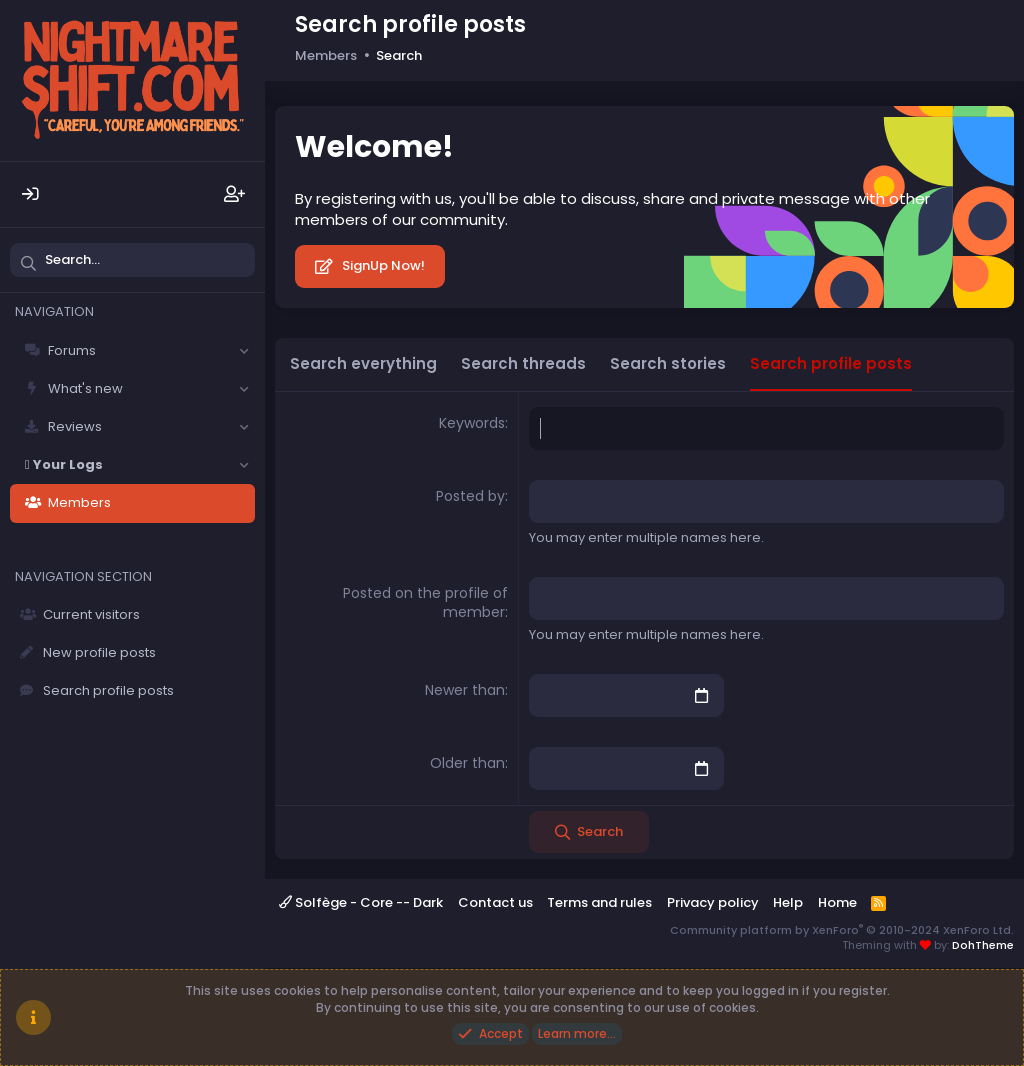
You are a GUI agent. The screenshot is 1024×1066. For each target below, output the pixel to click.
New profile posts (99, 652)
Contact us (495, 902)
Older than (467, 763)
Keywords (472, 423)
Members (79, 502)
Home (837, 902)
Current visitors (91, 614)
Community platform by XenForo (842, 929)
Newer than (465, 690)
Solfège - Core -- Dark (361, 902)
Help (788, 902)
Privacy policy (713, 902)
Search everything (363, 363)
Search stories (668, 363)
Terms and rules (599, 902)
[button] (244, 351)
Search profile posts (108, 690)
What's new (85, 388)
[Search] (132, 260)
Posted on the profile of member (425, 603)
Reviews (75, 426)
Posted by (470, 496)
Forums (72, 350)
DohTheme (983, 945)
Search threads (523, 363)
